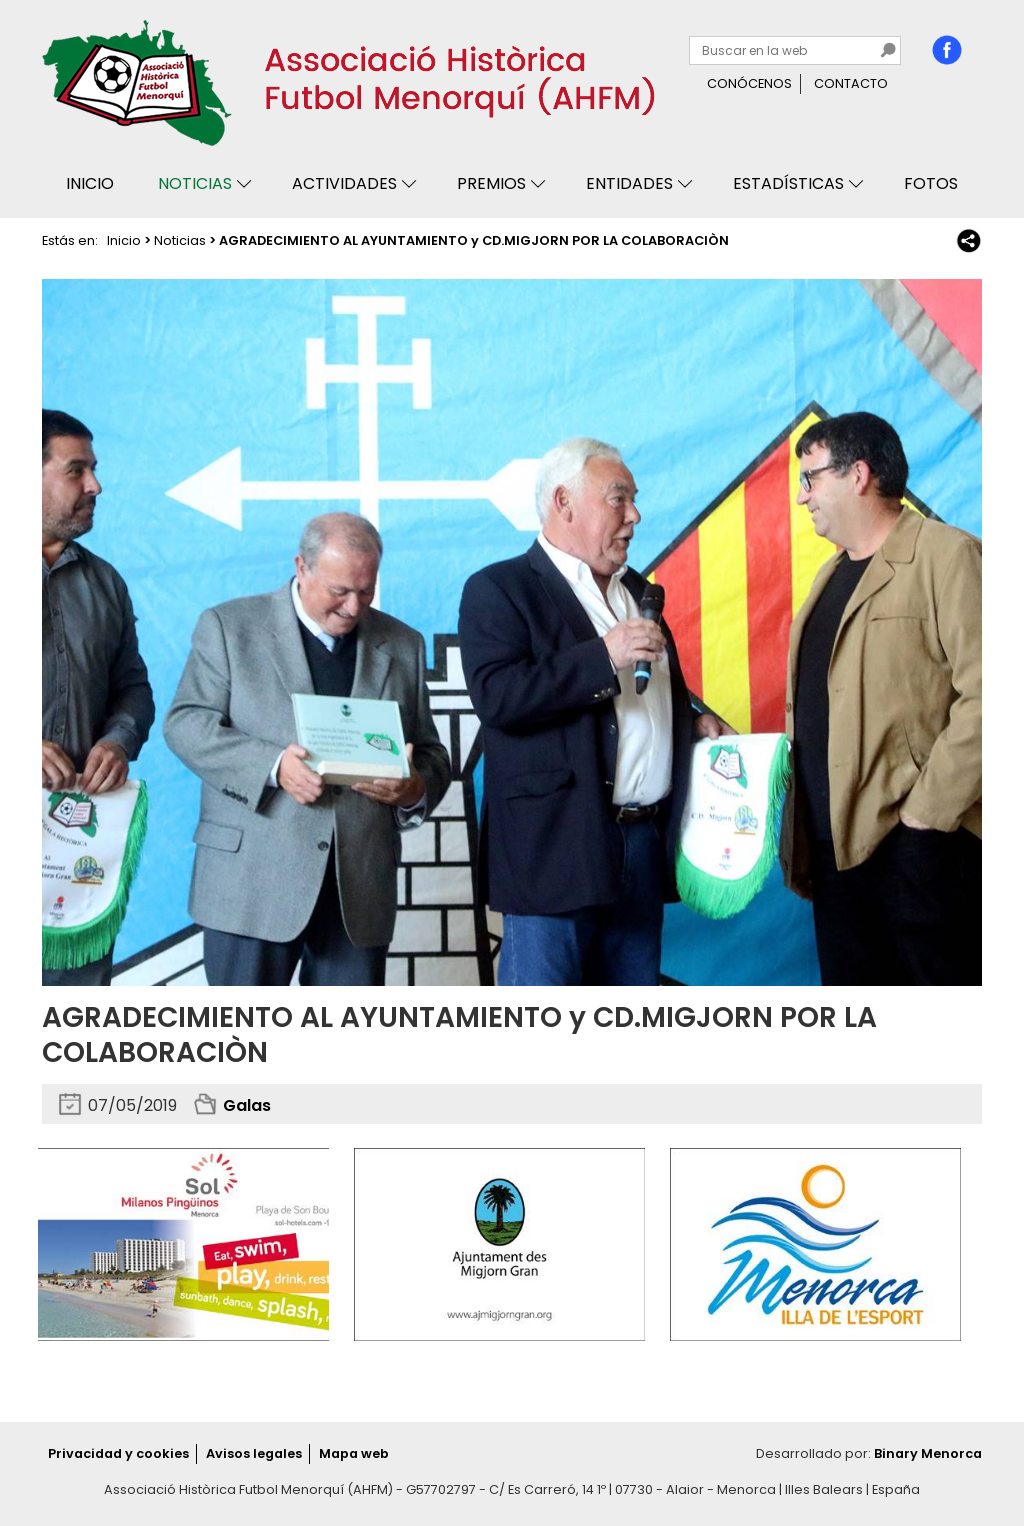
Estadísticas (788, 183)
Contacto (851, 83)
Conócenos (749, 83)
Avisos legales (254, 1453)
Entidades (629, 183)
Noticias (195, 183)
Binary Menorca (928, 1453)
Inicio (90, 183)
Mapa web (354, 1453)
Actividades (344, 183)
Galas (247, 1105)
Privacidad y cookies (118, 1453)
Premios (491, 183)
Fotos (931, 183)
